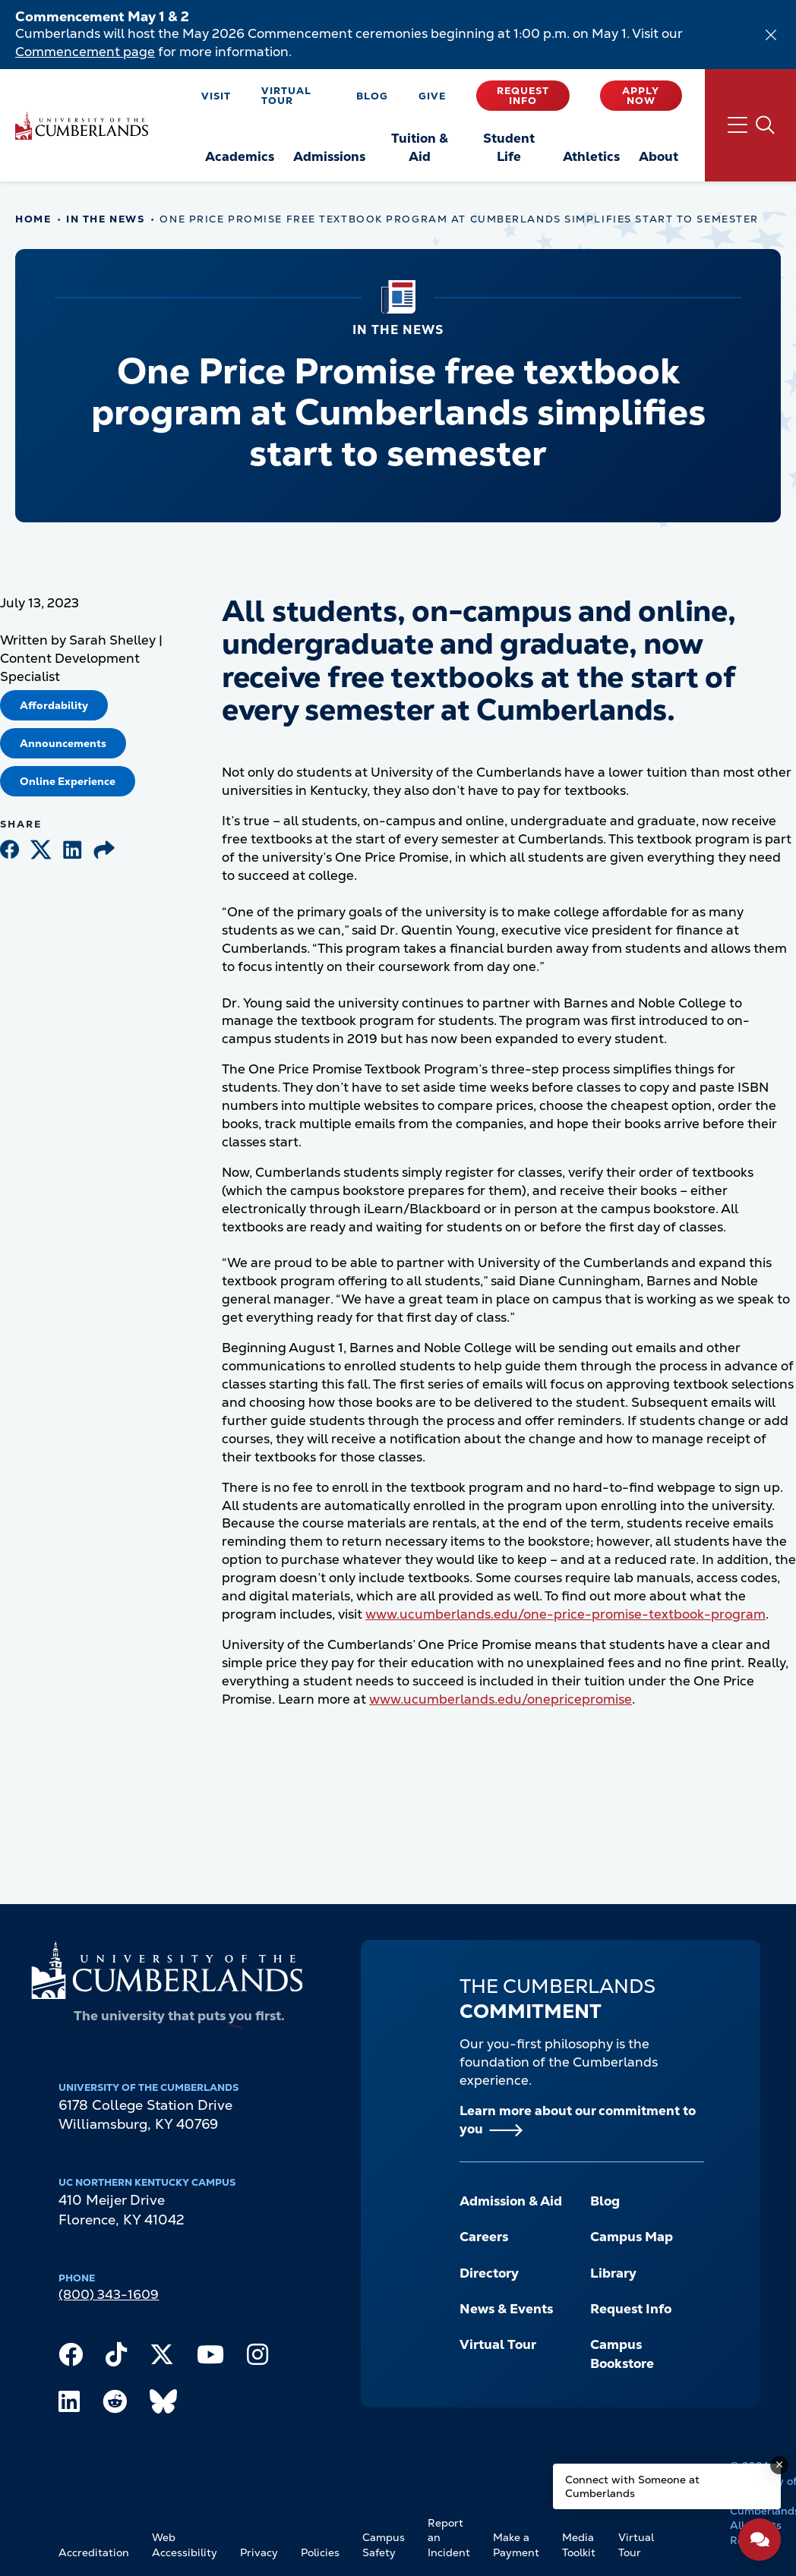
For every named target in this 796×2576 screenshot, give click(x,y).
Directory (489, 2273)
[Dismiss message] (779, 2465)
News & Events (506, 2308)
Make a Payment (516, 2544)
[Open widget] (759, 2539)
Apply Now (640, 95)
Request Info (523, 95)
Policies (320, 2552)
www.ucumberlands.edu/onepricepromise (500, 1699)
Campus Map (631, 2236)
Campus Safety (383, 2544)
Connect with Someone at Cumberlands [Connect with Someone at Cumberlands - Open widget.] (632, 2486)
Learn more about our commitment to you (578, 2119)
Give (432, 96)
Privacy (259, 2552)
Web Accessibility (184, 2544)
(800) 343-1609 (108, 2294)
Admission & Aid (511, 2201)
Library (613, 2273)
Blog (372, 96)
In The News (105, 219)
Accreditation (93, 2552)
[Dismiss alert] (771, 35)
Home (33, 219)
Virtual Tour (286, 96)
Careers (484, 2236)
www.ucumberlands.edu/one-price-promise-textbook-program (565, 1614)
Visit (216, 96)
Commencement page (85, 51)
